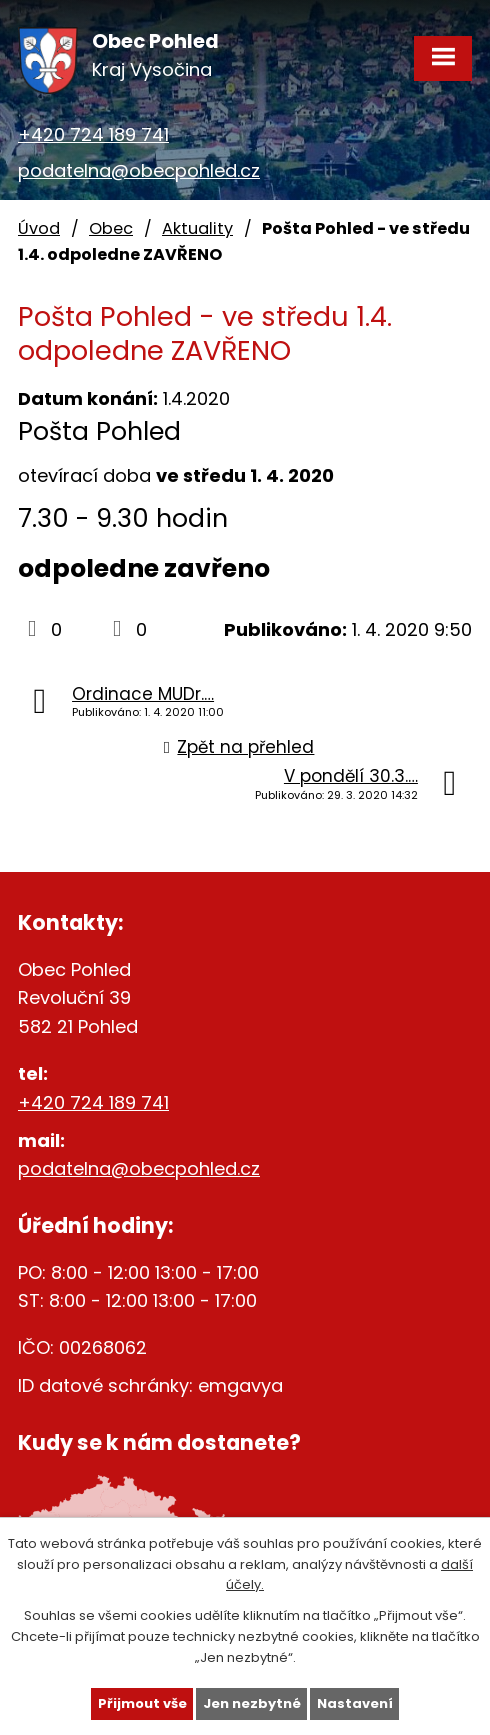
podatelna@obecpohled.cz (139, 170)
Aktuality (197, 228)
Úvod (39, 228)
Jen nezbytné (252, 1703)
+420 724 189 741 (93, 134)
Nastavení (355, 1703)
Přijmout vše (142, 1703)
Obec (111, 228)
